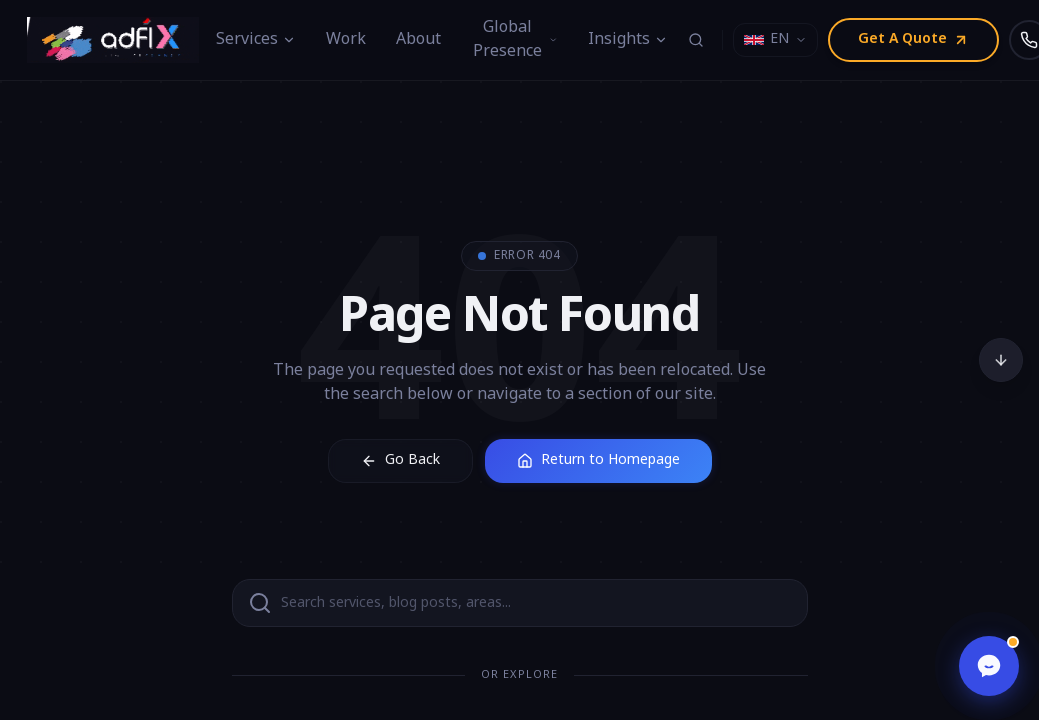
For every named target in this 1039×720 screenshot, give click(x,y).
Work (346, 40)
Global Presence (515, 40)
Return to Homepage (598, 460)
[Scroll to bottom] (1001, 360)
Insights (628, 40)
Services (256, 40)
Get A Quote (913, 39)
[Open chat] (989, 666)
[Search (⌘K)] (696, 40)
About (418, 40)
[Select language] (775, 40)
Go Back (400, 460)
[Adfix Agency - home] (118, 40)
